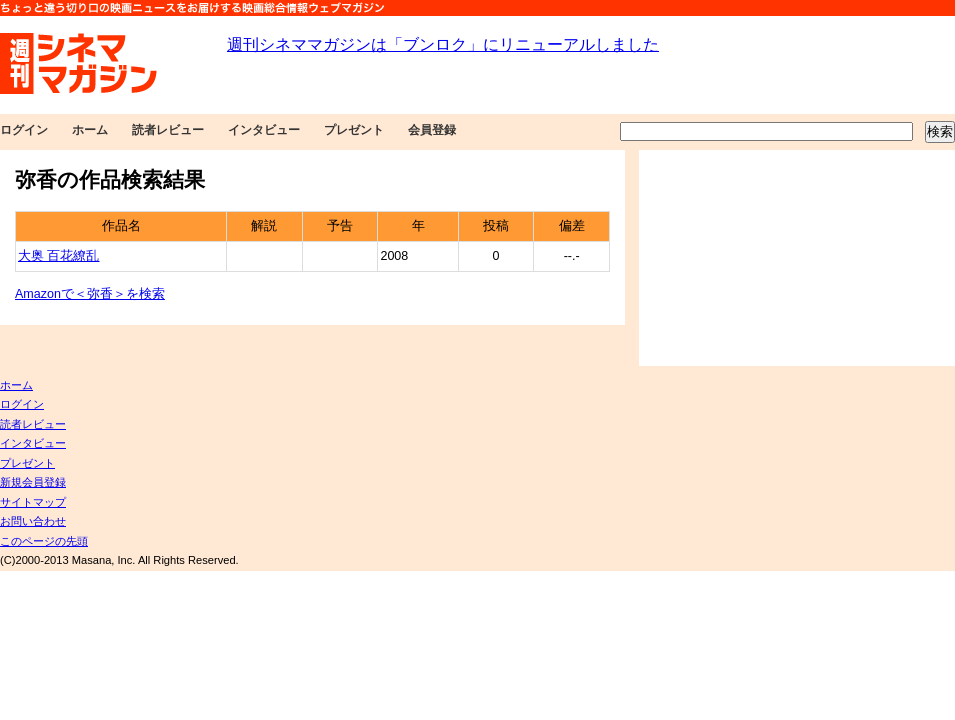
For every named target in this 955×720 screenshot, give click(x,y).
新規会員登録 (33, 482)
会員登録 (432, 130)
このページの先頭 (44, 541)
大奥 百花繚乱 (58, 256)
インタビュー (264, 130)
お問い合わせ (33, 521)
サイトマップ (33, 502)
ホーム (90, 130)
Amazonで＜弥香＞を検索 (90, 294)
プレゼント (354, 130)
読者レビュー (168, 130)
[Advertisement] (762, 258)
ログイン (24, 130)
